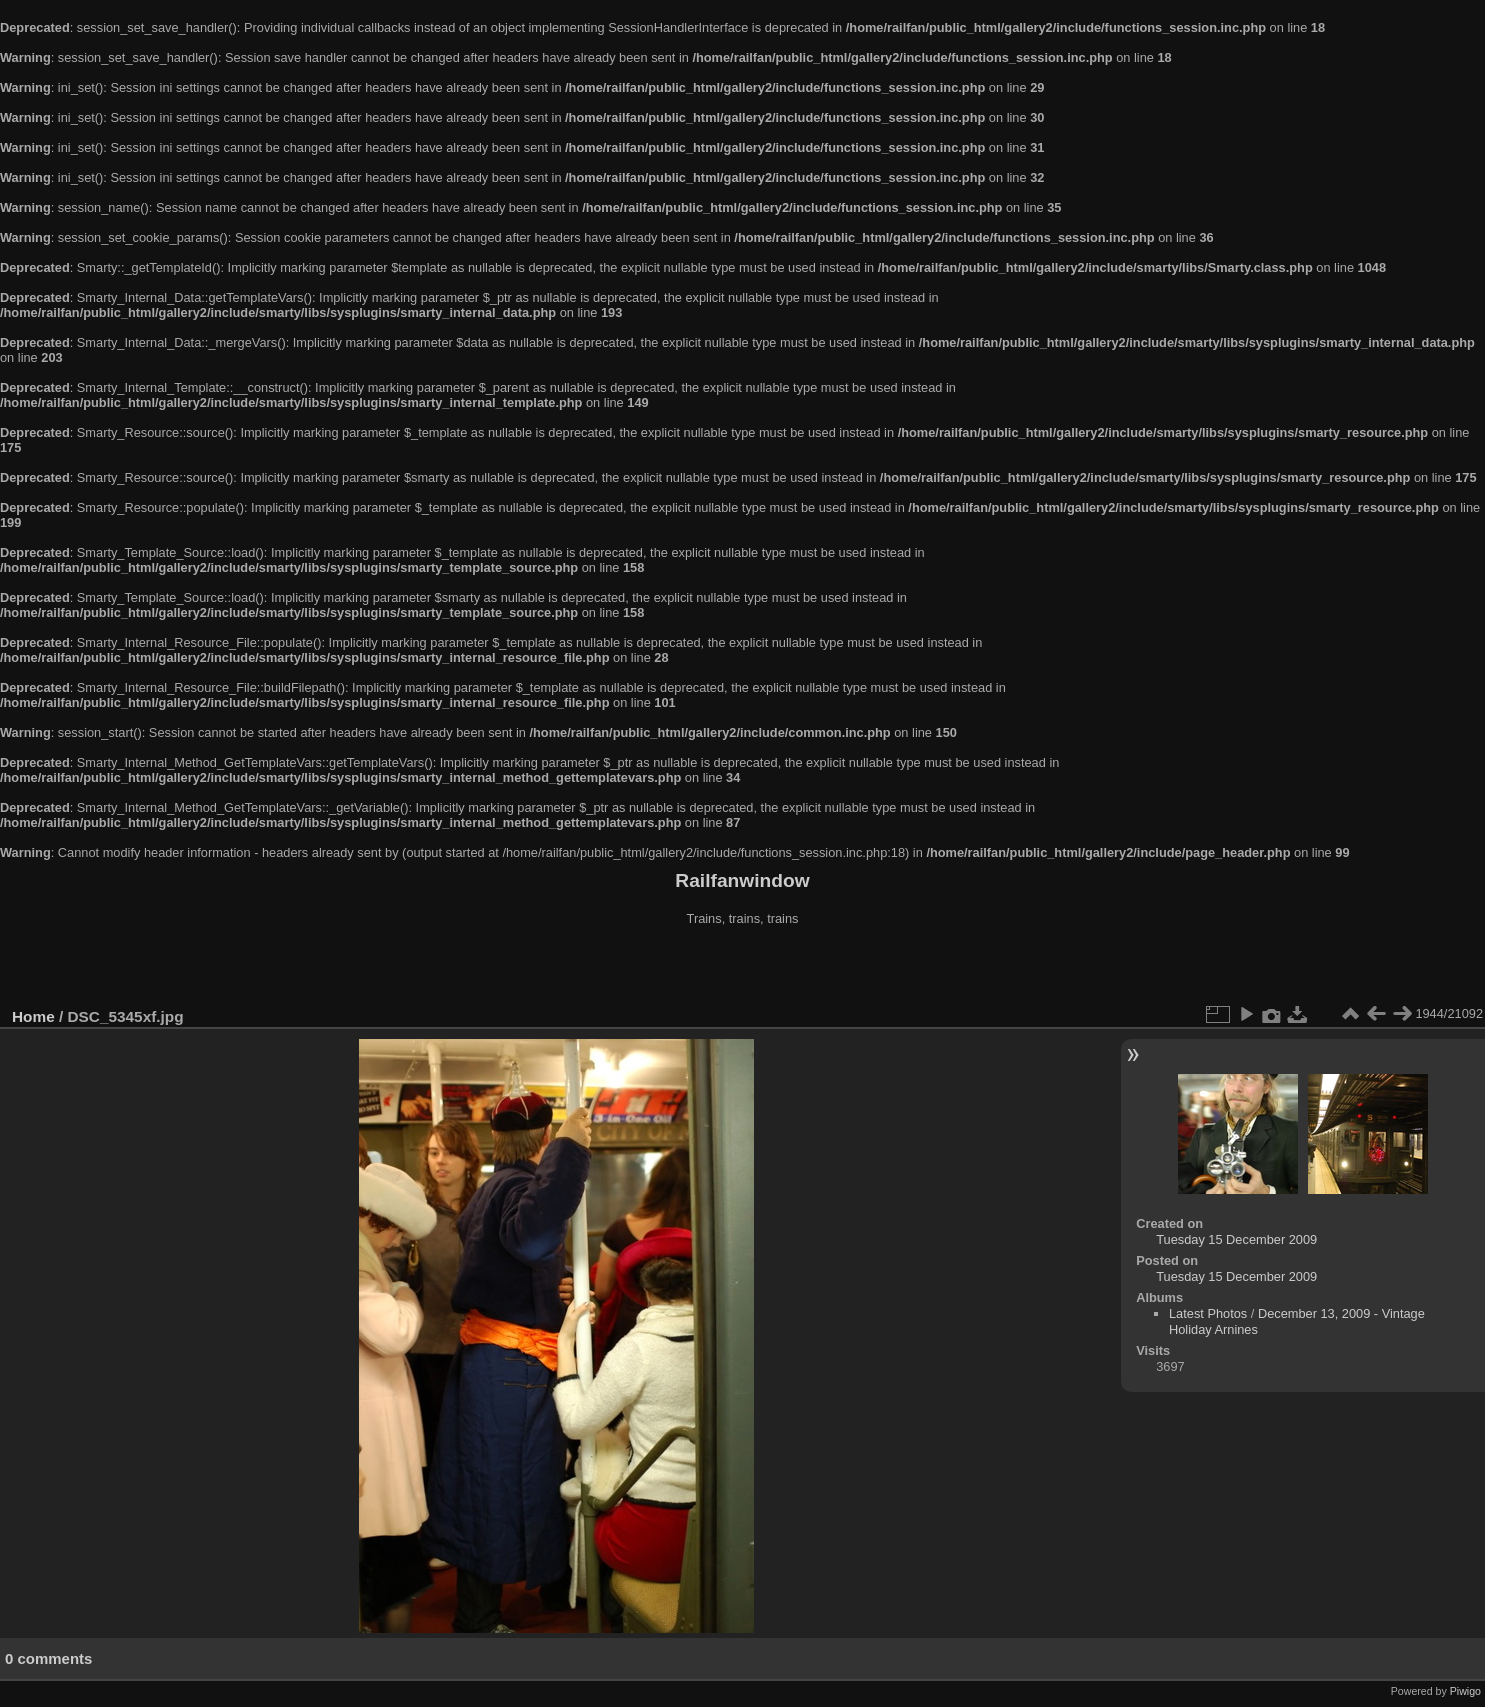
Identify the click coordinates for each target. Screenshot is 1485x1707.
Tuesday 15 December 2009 (1236, 1239)
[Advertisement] (743, 969)
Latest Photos (1208, 1313)
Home (33, 1016)
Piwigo (1465, 1691)
